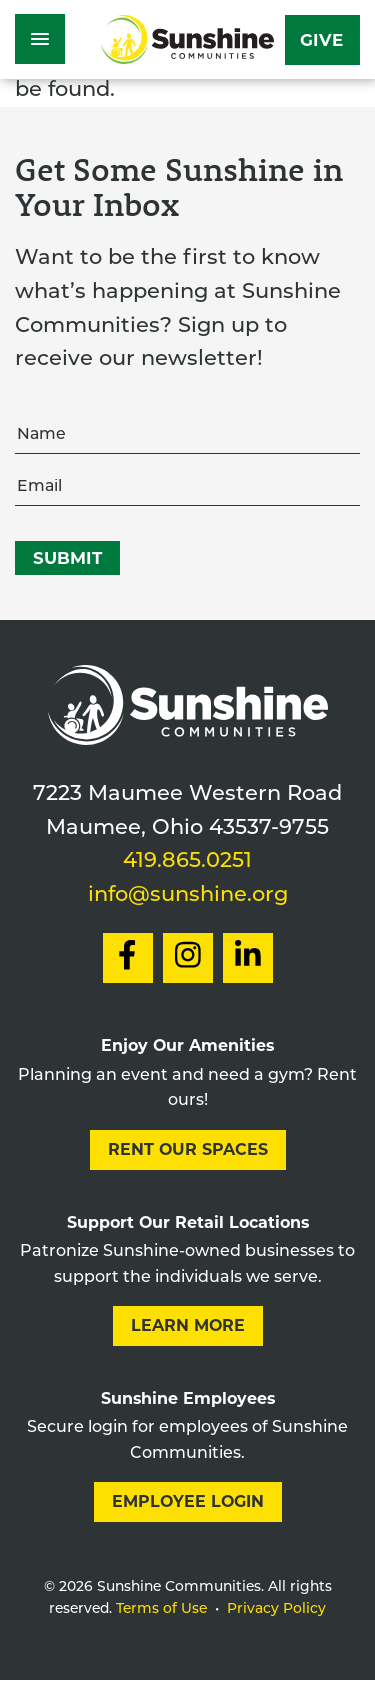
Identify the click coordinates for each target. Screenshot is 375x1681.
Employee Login (188, 1501)
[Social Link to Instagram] (188, 958)
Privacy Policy (276, 1609)
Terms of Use (161, 1609)
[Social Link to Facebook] (128, 958)
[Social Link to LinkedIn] (248, 958)
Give (321, 40)
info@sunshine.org (188, 895)
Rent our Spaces (188, 1149)
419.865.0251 (187, 861)
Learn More (188, 1325)
